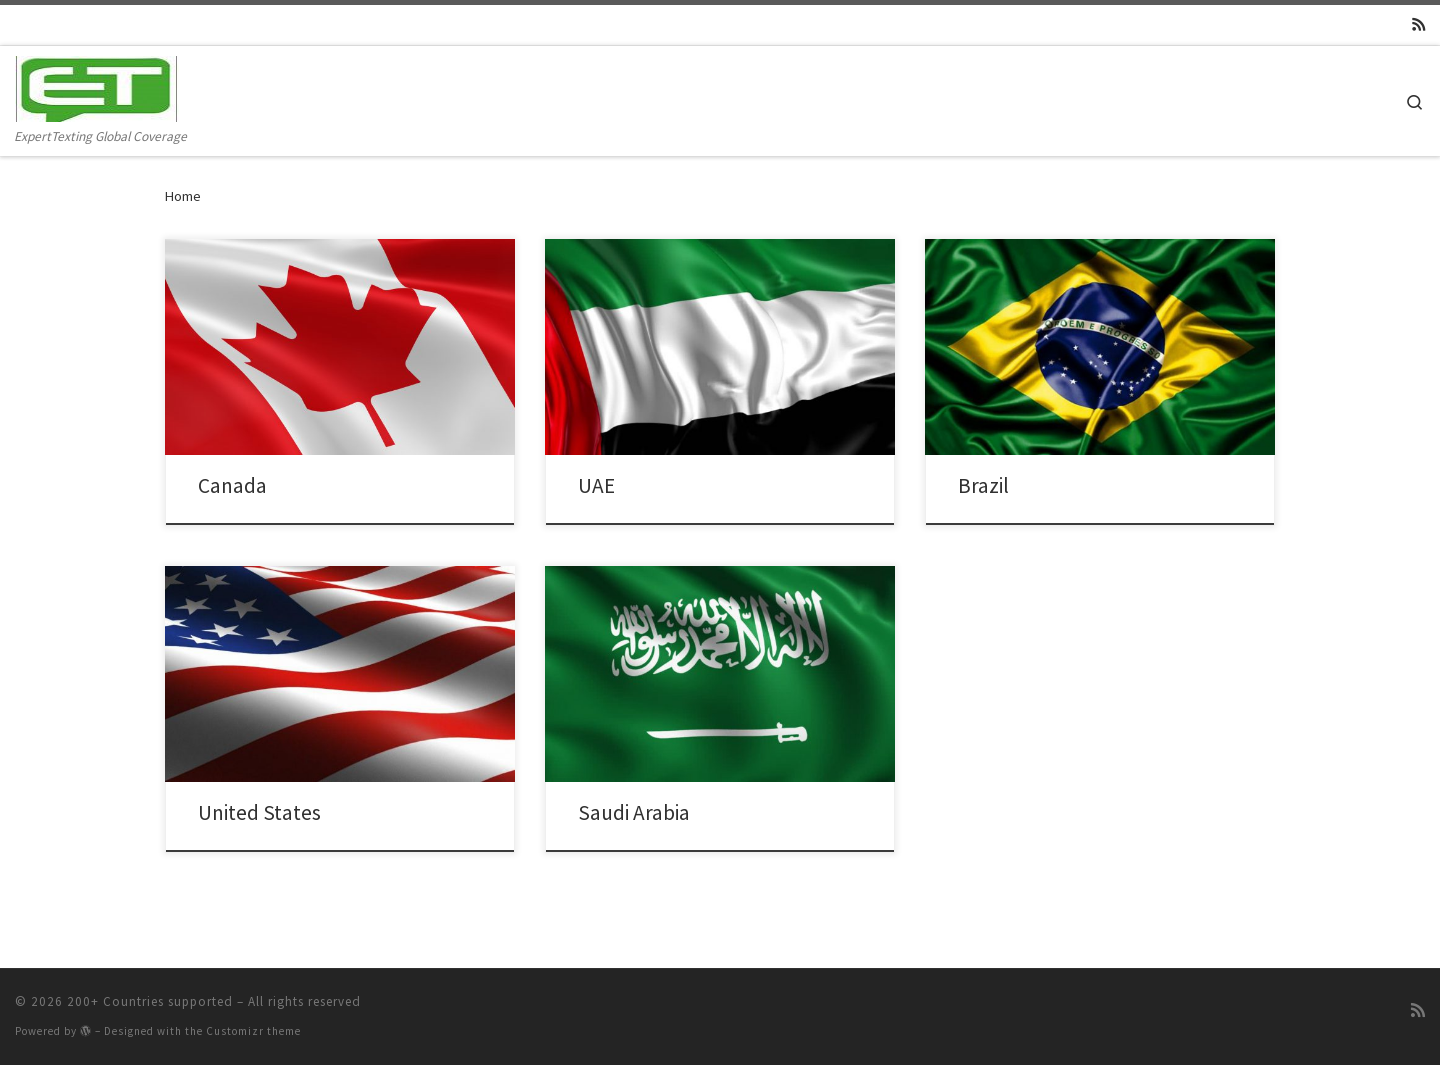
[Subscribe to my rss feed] (1418, 25)
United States (259, 812)
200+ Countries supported (150, 1001)
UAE (596, 485)
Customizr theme (253, 1031)
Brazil (983, 485)
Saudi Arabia (634, 812)
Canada (232, 485)
